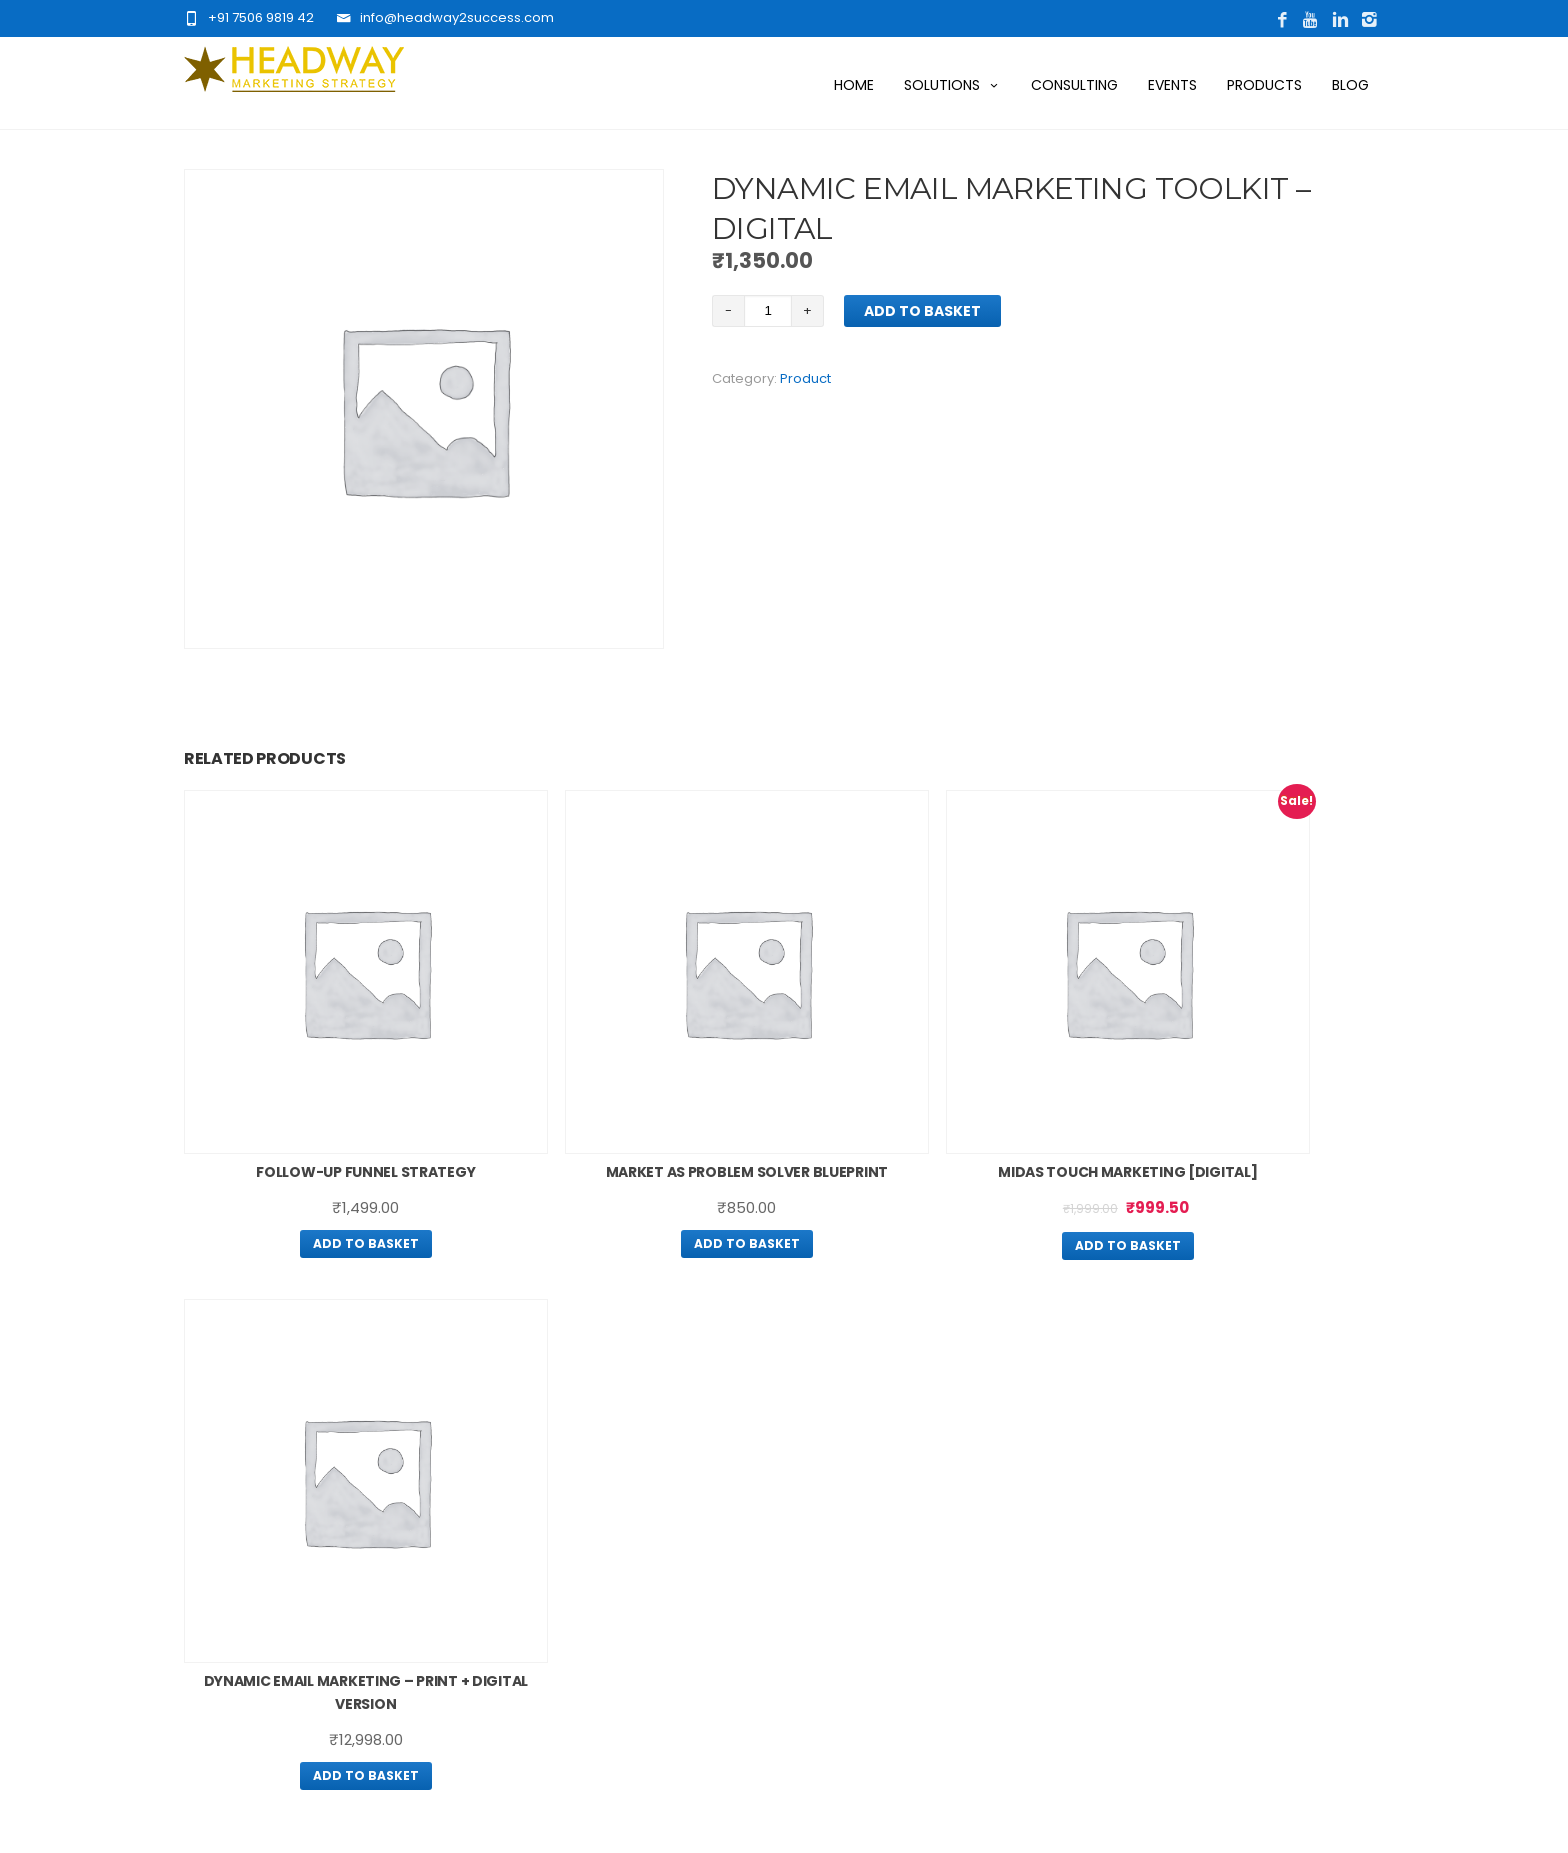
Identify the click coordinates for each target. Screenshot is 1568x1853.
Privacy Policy (837, 1451)
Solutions (952, 85)
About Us (574, 1414)
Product (805, 378)
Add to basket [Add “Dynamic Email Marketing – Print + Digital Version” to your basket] (1243, 1184)
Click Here (408, 1565)
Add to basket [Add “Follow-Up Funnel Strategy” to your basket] (325, 1161)
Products (1264, 85)
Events (1172, 85)
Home (854, 85)
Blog (1350, 85)
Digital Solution (594, 1495)
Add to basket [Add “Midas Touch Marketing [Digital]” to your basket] (937, 1163)
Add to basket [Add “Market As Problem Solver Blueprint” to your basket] (631, 1184)
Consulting (1074, 85)
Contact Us (582, 1522)
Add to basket (922, 311)
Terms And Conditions (867, 1478)
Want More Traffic (607, 1441)
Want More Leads (603, 1468)
